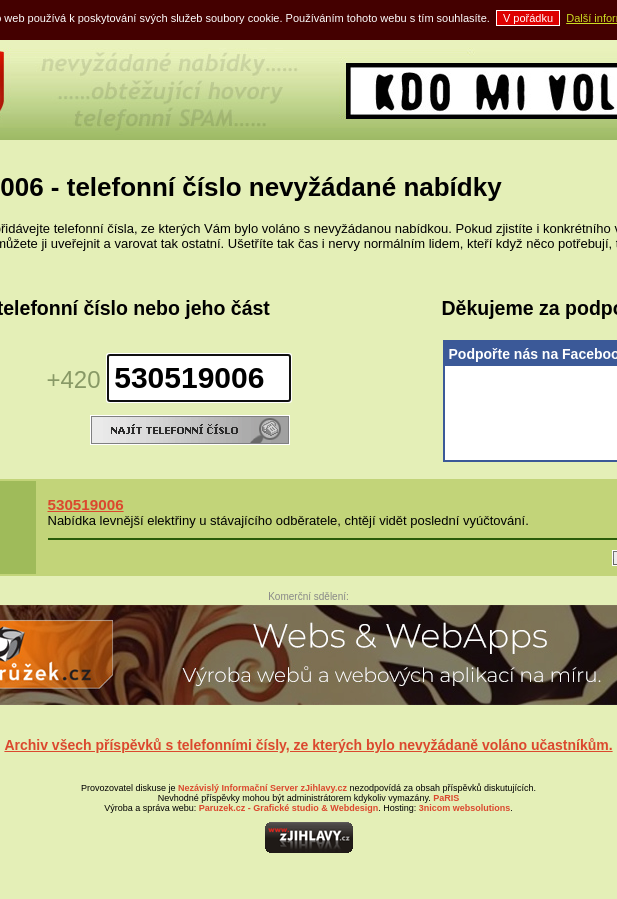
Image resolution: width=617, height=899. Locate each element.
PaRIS (446, 798)
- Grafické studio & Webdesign (288, 808)
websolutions (465, 808)
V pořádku (528, 18)
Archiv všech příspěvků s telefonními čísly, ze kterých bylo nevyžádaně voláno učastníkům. (308, 745)
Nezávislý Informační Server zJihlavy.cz (262, 788)
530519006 (86, 504)
